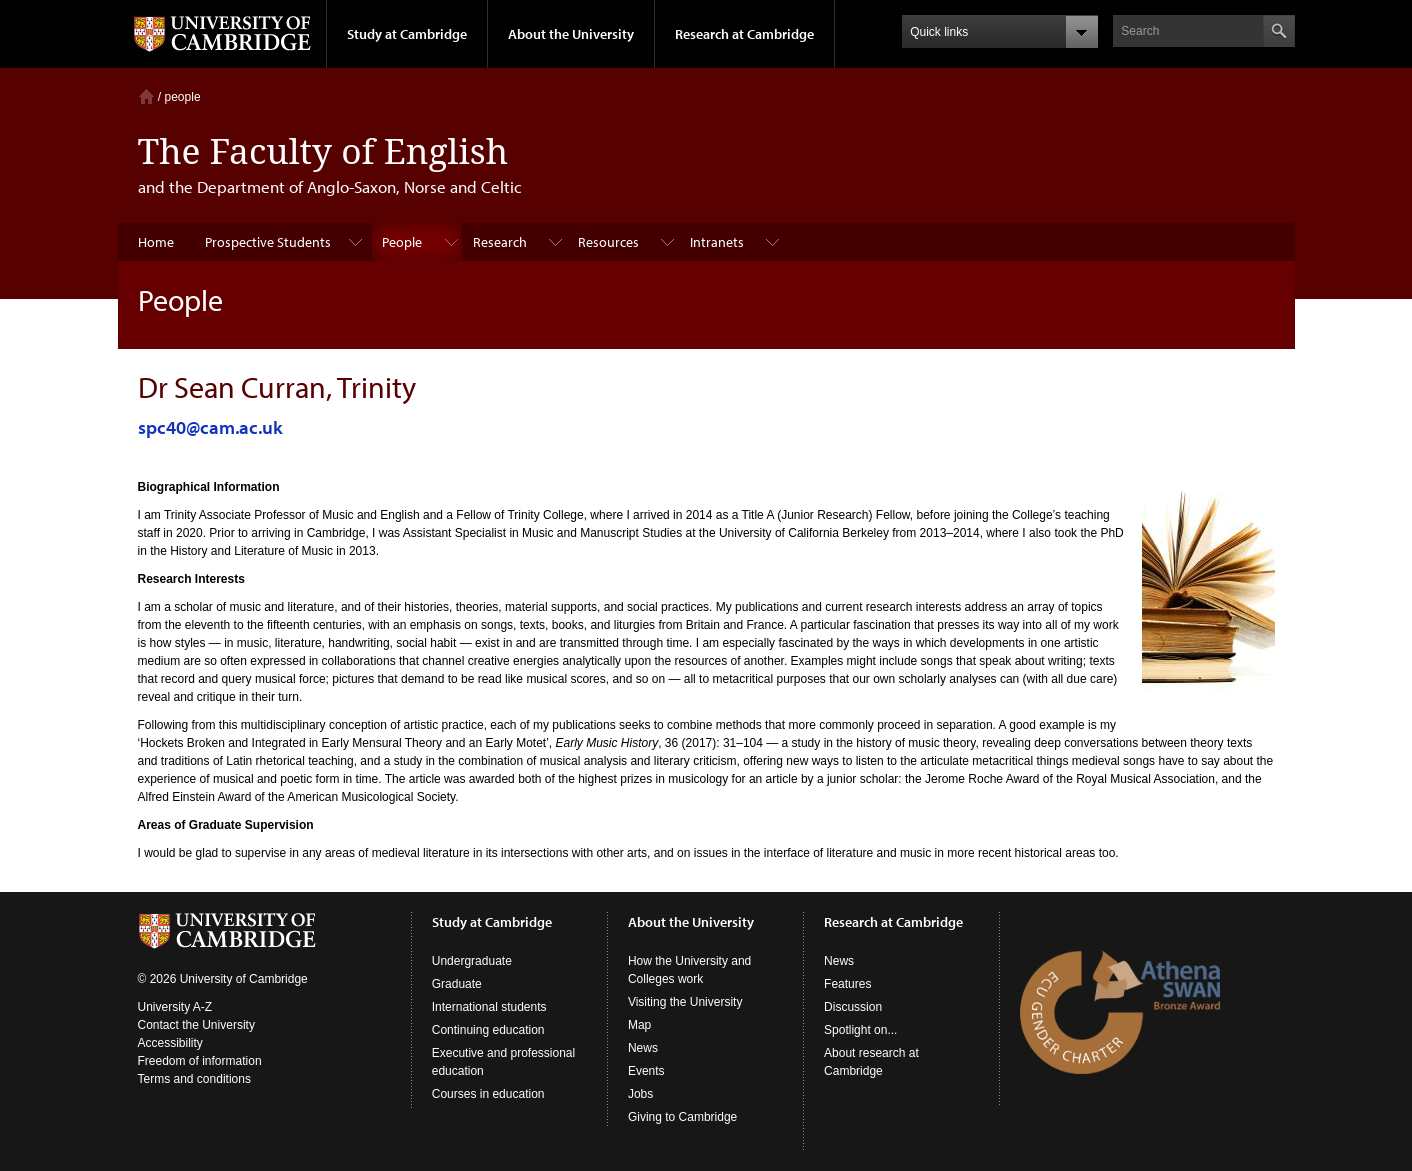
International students (489, 1007)
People (402, 242)
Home (146, 96)
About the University (571, 34)
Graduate (457, 984)
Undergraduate (472, 961)
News (643, 1048)
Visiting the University (685, 1002)
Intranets (717, 242)
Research (500, 242)
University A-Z (175, 1007)
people (183, 97)
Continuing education (488, 1030)
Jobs (640, 1094)
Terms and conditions (194, 1079)
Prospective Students (268, 242)
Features (847, 984)
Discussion (853, 1007)
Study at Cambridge (407, 34)
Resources (608, 242)
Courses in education (488, 1094)
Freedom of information (200, 1061)
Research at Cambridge (744, 34)
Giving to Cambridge (682, 1117)
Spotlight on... (860, 1030)
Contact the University (196, 1025)
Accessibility (170, 1043)
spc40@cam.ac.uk (210, 427)
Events (646, 1071)
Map (639, 1025)
